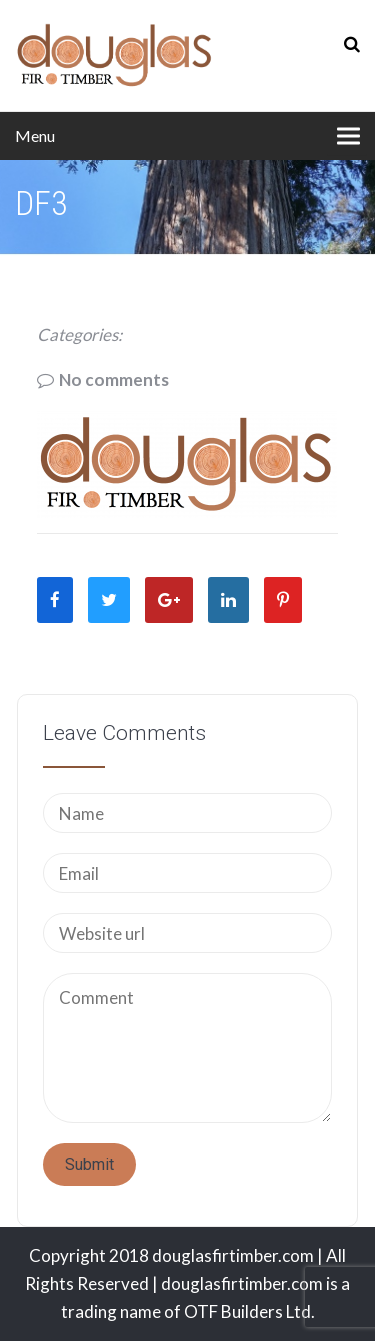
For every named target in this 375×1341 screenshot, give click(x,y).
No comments (114, 379)
